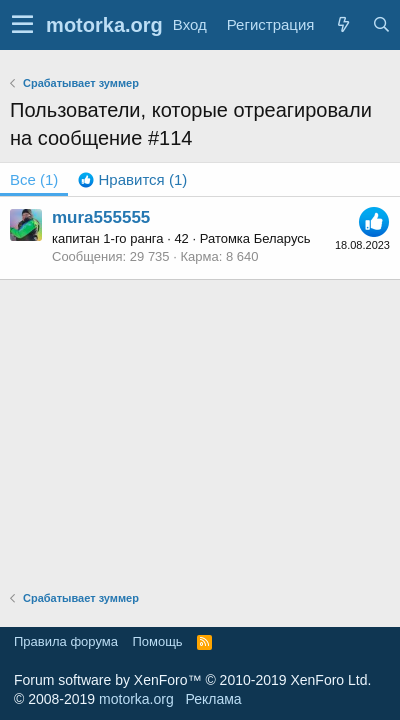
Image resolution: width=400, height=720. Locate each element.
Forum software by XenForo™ (192, 680)
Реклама (213, 699)
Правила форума (66, 641)
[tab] (132, 179)
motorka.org (136, 699)
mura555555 (101, 217)
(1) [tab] (34, 179)
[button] (22, 25)
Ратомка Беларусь (255, 238)
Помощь (157, 641)
